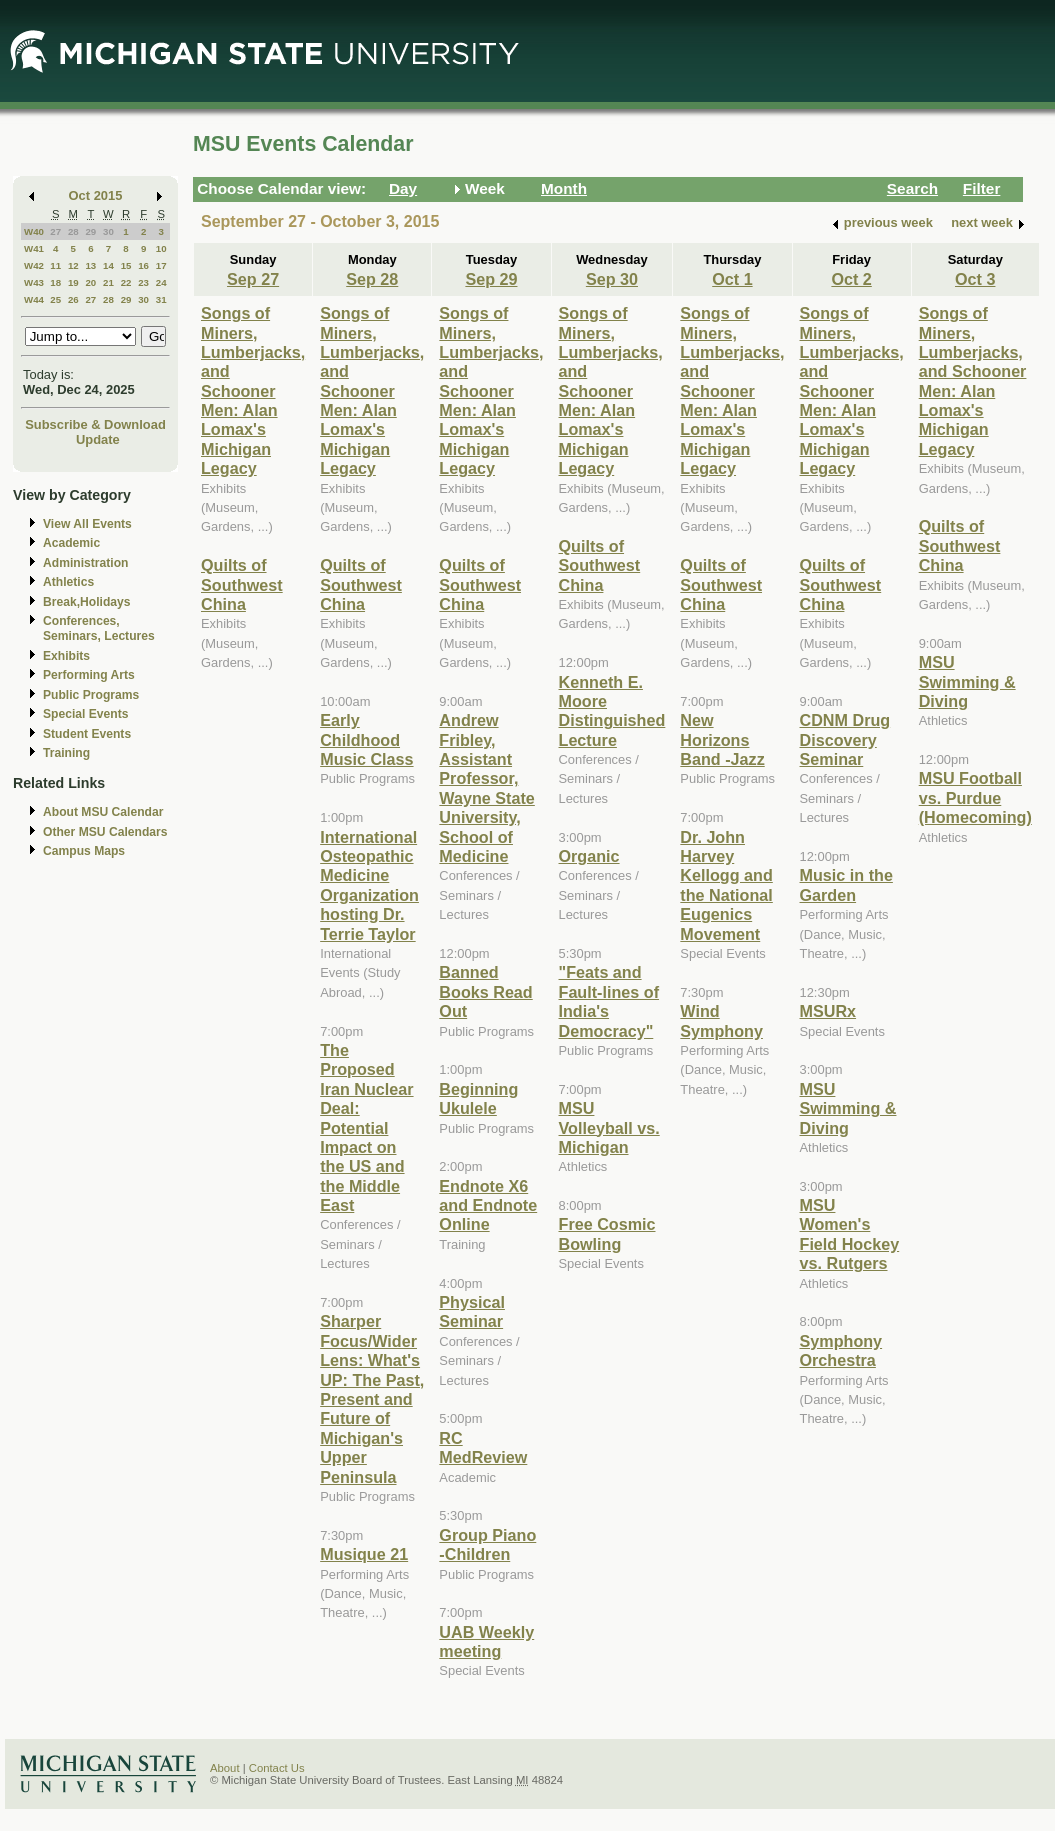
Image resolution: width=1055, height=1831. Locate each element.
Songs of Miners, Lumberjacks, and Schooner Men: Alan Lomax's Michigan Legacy (253, 390)
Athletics (68, 582)
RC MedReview (483, 1447)
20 (90, 282)
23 (143, 282)
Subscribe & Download (95, 424)
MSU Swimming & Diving (848, 1108)
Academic (71, 543)
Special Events (85, 714)
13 (90, 265)
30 (108, 231)
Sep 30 (612, 279)
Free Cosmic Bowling (607, 1233)
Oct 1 (732, 279)
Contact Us (277, 1768)
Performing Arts (89, 675)
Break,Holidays (87, 602)
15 (126, 265)
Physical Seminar (472, 1311)
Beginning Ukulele (478, 1098)
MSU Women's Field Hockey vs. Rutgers (850, 1234)
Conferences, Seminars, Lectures (99, 628)
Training (66, 753)
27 (55, 231)
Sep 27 (253, 279)
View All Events (87, 524)
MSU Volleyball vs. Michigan (609, 1127)
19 (73, 282)
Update (98, 439)
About (225, 1768)
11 (55, 265)
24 (161, 282)
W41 (34, 248)
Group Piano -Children (487, 1544)
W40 (34, 231)
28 (73, 231)
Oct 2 (851, 279)
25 (55, 299)
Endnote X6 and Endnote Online (488, 1205)
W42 (34, 265)
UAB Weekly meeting (486, 1641)
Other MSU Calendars (105, 832)
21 (108, 282)
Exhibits (66, 656)
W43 (34, 282)
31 (161, 299)
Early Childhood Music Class (366, 739)
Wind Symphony (721, 1020)
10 (161, 248)
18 (55, 282)
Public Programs (91, 695)
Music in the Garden (846, 884)
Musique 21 (364, 1554)
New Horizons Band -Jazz (722, 739)
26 (73, 299)
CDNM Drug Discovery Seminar (845, 739)
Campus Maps (84, 851)
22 (126, 282)
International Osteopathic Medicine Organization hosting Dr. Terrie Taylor (369, 885)
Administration (85, 563)
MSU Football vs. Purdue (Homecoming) (975, 797)
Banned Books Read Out (485, 991)
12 (73, 265)
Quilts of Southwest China (242, 584)
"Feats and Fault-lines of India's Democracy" (609, 1001)
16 (143, 265)
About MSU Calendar (103, 812)
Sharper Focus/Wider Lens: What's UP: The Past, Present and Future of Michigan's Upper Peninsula (372, 1398)
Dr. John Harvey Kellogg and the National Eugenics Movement (726, 885)
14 (108, 265)
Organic (589, 856)
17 (161, 265)
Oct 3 (975, 279)
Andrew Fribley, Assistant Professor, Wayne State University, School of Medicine (486, 788)
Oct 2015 (96, 195)
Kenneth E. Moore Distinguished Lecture (612, 711)
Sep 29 (491, 279)
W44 (34, 299)
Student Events (87, 734)
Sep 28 (372, 279)
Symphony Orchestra (841, 1350)
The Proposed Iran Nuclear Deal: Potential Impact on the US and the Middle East (366, 1127)
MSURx (828, 1011)
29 (90, 231)
